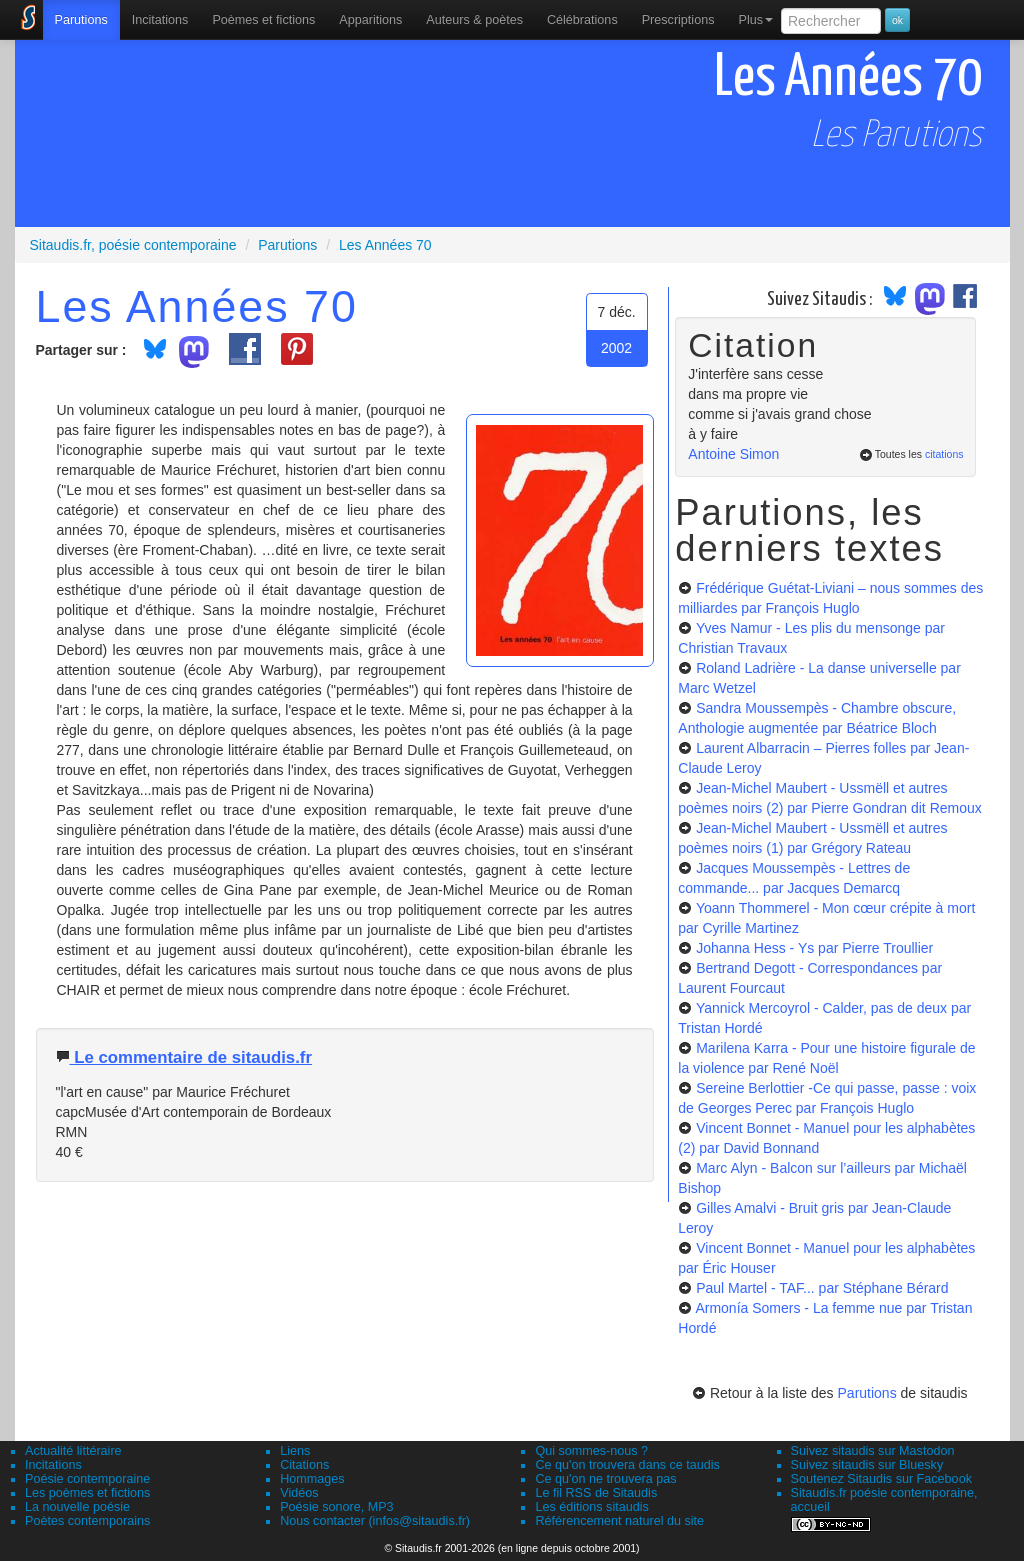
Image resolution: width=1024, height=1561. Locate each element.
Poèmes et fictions (263, 20)
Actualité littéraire (73, 1451)
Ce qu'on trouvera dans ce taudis (627, 1465)
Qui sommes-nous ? (591, 1451)
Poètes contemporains (87, 1521)
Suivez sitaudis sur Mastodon (873, 1451)
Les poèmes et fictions (87, 1493)
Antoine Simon (733, 454)
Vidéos (299, 1493)
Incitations (53, 1465)
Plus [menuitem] (755, 20)
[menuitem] (81, 20)
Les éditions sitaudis (591, 1507)
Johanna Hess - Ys (814, 948)
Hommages (312, 1479)
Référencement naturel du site (619, 1521)
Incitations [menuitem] (160, 20)
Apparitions (370, 20)
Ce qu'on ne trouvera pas (605, 1479)
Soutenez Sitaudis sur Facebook (881, 1479)
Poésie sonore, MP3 (336, 1507)
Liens (295, 1451)
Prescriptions (678, 20)
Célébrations (582, 20)
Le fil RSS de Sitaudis (596, 1493)
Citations (304, 1465)
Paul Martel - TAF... (822, 1288)
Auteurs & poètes (474, 20)
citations (944, 454)
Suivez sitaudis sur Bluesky (867, 1465)
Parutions (81, 20)
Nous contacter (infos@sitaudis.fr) (375, 1521)
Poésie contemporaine (87, 1479)
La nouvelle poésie (77, 1507)
